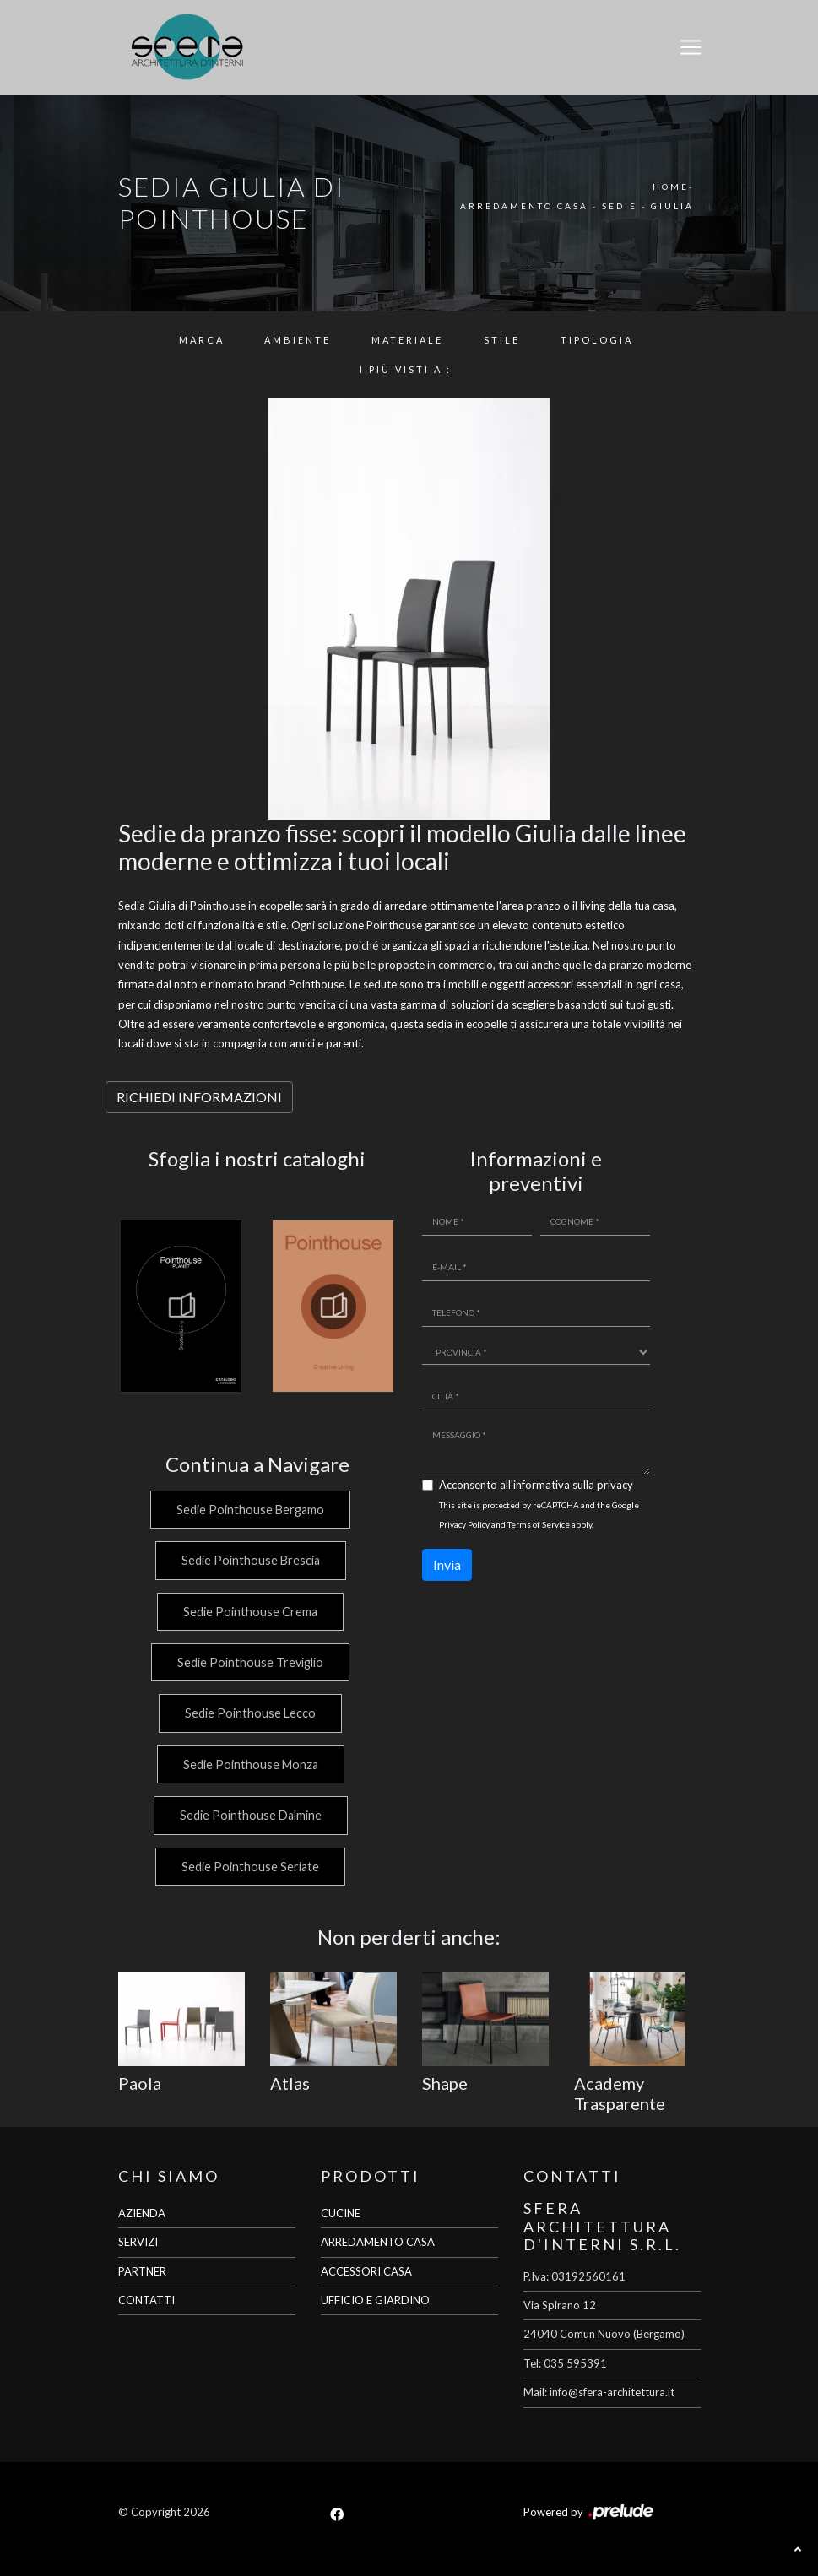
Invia (447, 1564)
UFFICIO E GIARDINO (375, 2300)
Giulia (672, 206)
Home (671, 186)
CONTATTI (146, 2300)
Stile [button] (502, 339)
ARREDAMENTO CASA (378, 2242)
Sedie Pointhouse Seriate (248, 1866)
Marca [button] (202, 339)
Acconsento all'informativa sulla (536, 1484)
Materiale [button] (407, 339)
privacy (615, 1484)
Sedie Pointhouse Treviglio (249, 1662)
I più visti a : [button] (406, 369)
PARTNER (142, 2271)
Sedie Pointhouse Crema (248, 1612)
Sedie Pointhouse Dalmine (249, 1815)
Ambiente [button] (297, 339)
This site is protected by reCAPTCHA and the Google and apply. (539, 1514)
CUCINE (340, 2213)
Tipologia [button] (597, 339)
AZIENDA (141, 2213)
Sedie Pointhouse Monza (249, 1764)
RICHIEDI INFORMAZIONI (199, 1097)
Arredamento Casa (524, 206)
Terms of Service (538, 1524)
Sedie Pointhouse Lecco (248, 1713)
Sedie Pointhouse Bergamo (248, 1509)
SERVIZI (138, 2242)
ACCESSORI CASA (366, 2271)
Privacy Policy (464, 1524)
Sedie (619, 206)
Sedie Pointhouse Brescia (249, 1560)
